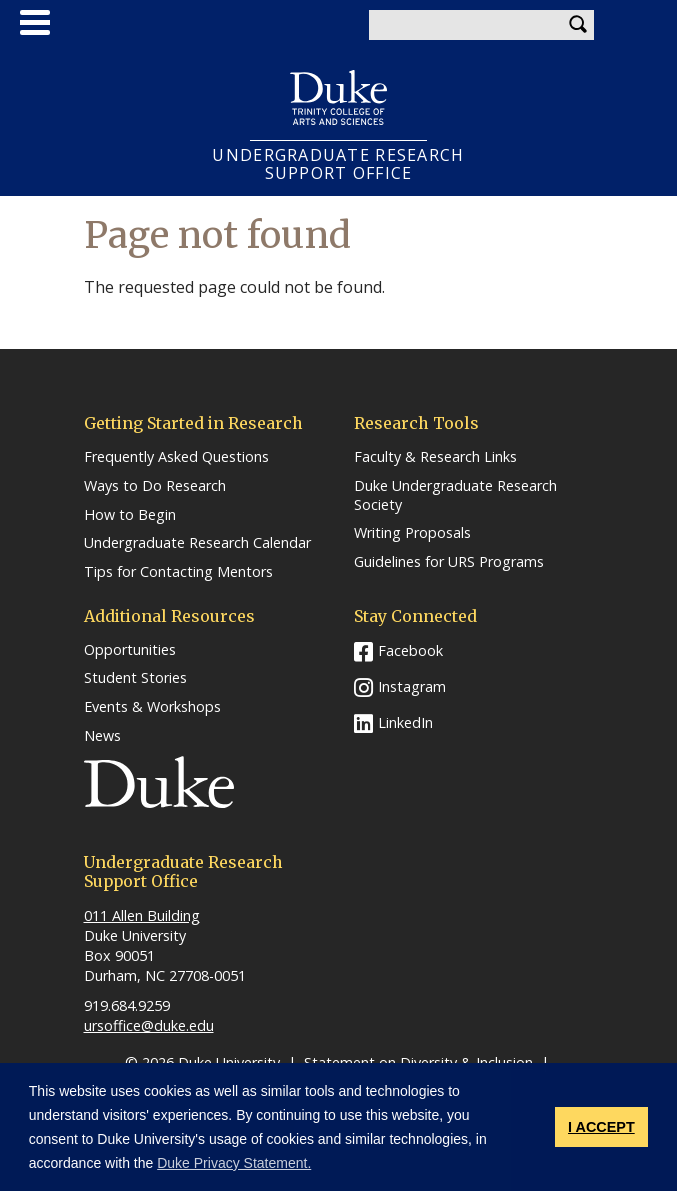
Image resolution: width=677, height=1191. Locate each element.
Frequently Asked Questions (176, 457)
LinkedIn (405, 722)
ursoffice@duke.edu (149, 1025)
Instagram (412, 686)
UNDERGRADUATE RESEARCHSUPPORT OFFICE (338, 164)
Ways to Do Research (155, 486)
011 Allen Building (142, 915)
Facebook (410, 650)
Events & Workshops (152, 707)
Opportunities (130, 650)
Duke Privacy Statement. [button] (234, 1163)
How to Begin (130, 515)
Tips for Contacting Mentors (178, 572)
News (102, 736)
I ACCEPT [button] (601, 1127)
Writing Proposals (412, 533)
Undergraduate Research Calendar (197, 543)
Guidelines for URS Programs (449, 562)
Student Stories (135, 678)
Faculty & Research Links (435, 457)
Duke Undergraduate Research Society (455, 495)
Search (579, 25)
